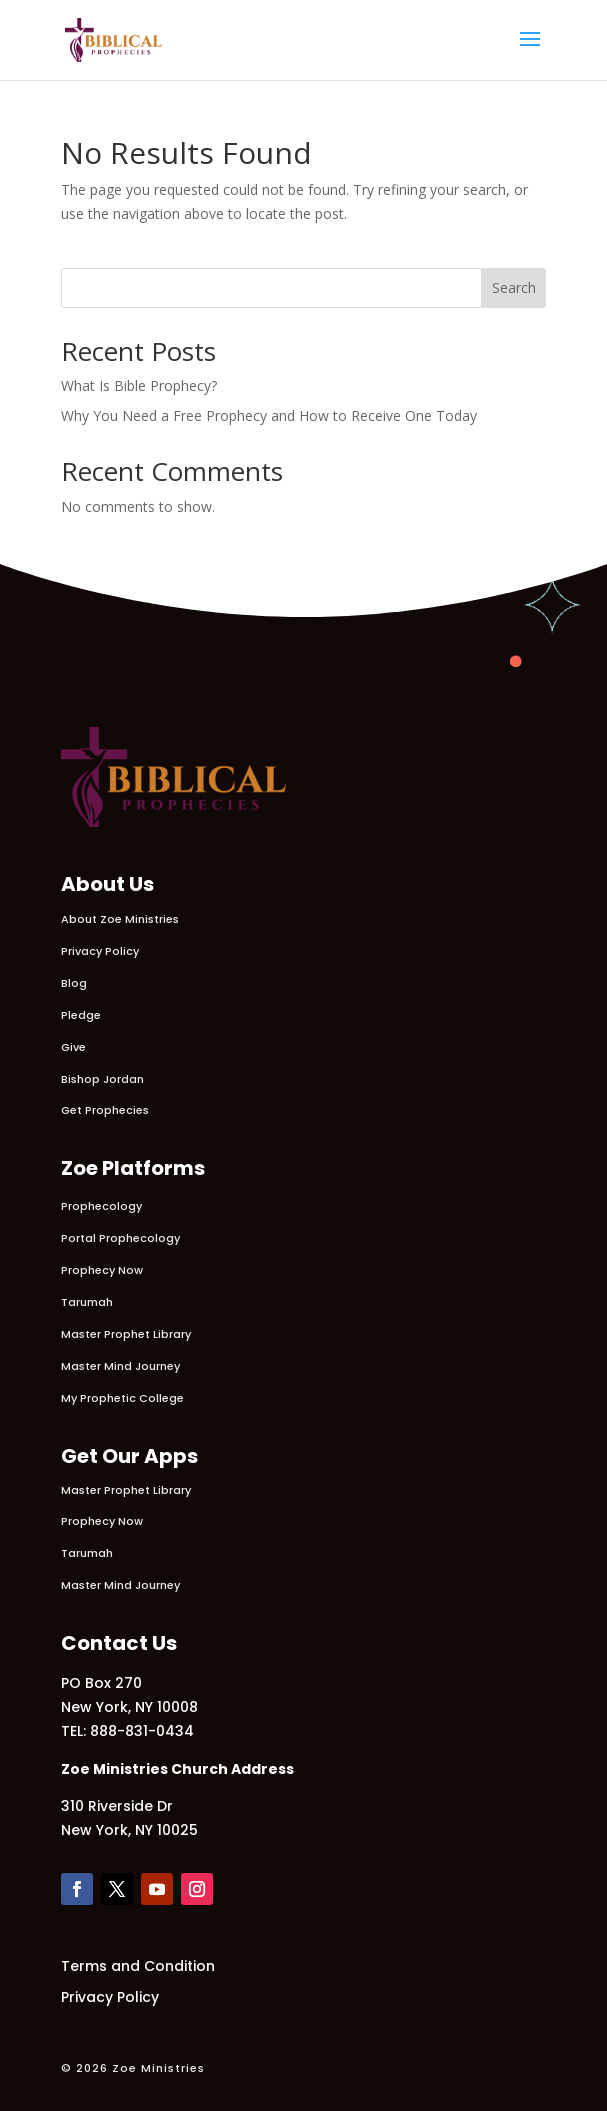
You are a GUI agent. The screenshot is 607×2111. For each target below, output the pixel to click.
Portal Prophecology (120, 1238)
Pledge (81, 1015)
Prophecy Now (102, 1270)
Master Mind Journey (120, 1366)
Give (73, 1047)
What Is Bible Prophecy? (139, 385)
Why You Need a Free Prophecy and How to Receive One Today (269, 415)
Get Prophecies (105, 1110)
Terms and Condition (138, 1966)
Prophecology (101, 1206)
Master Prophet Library (126, 1334)
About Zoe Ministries (120, 919)
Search (514, 287)
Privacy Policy (100, 951)
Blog (74, 983)
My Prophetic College (122, 1398)
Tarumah (87, 1302)
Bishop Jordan (102, 1079)
